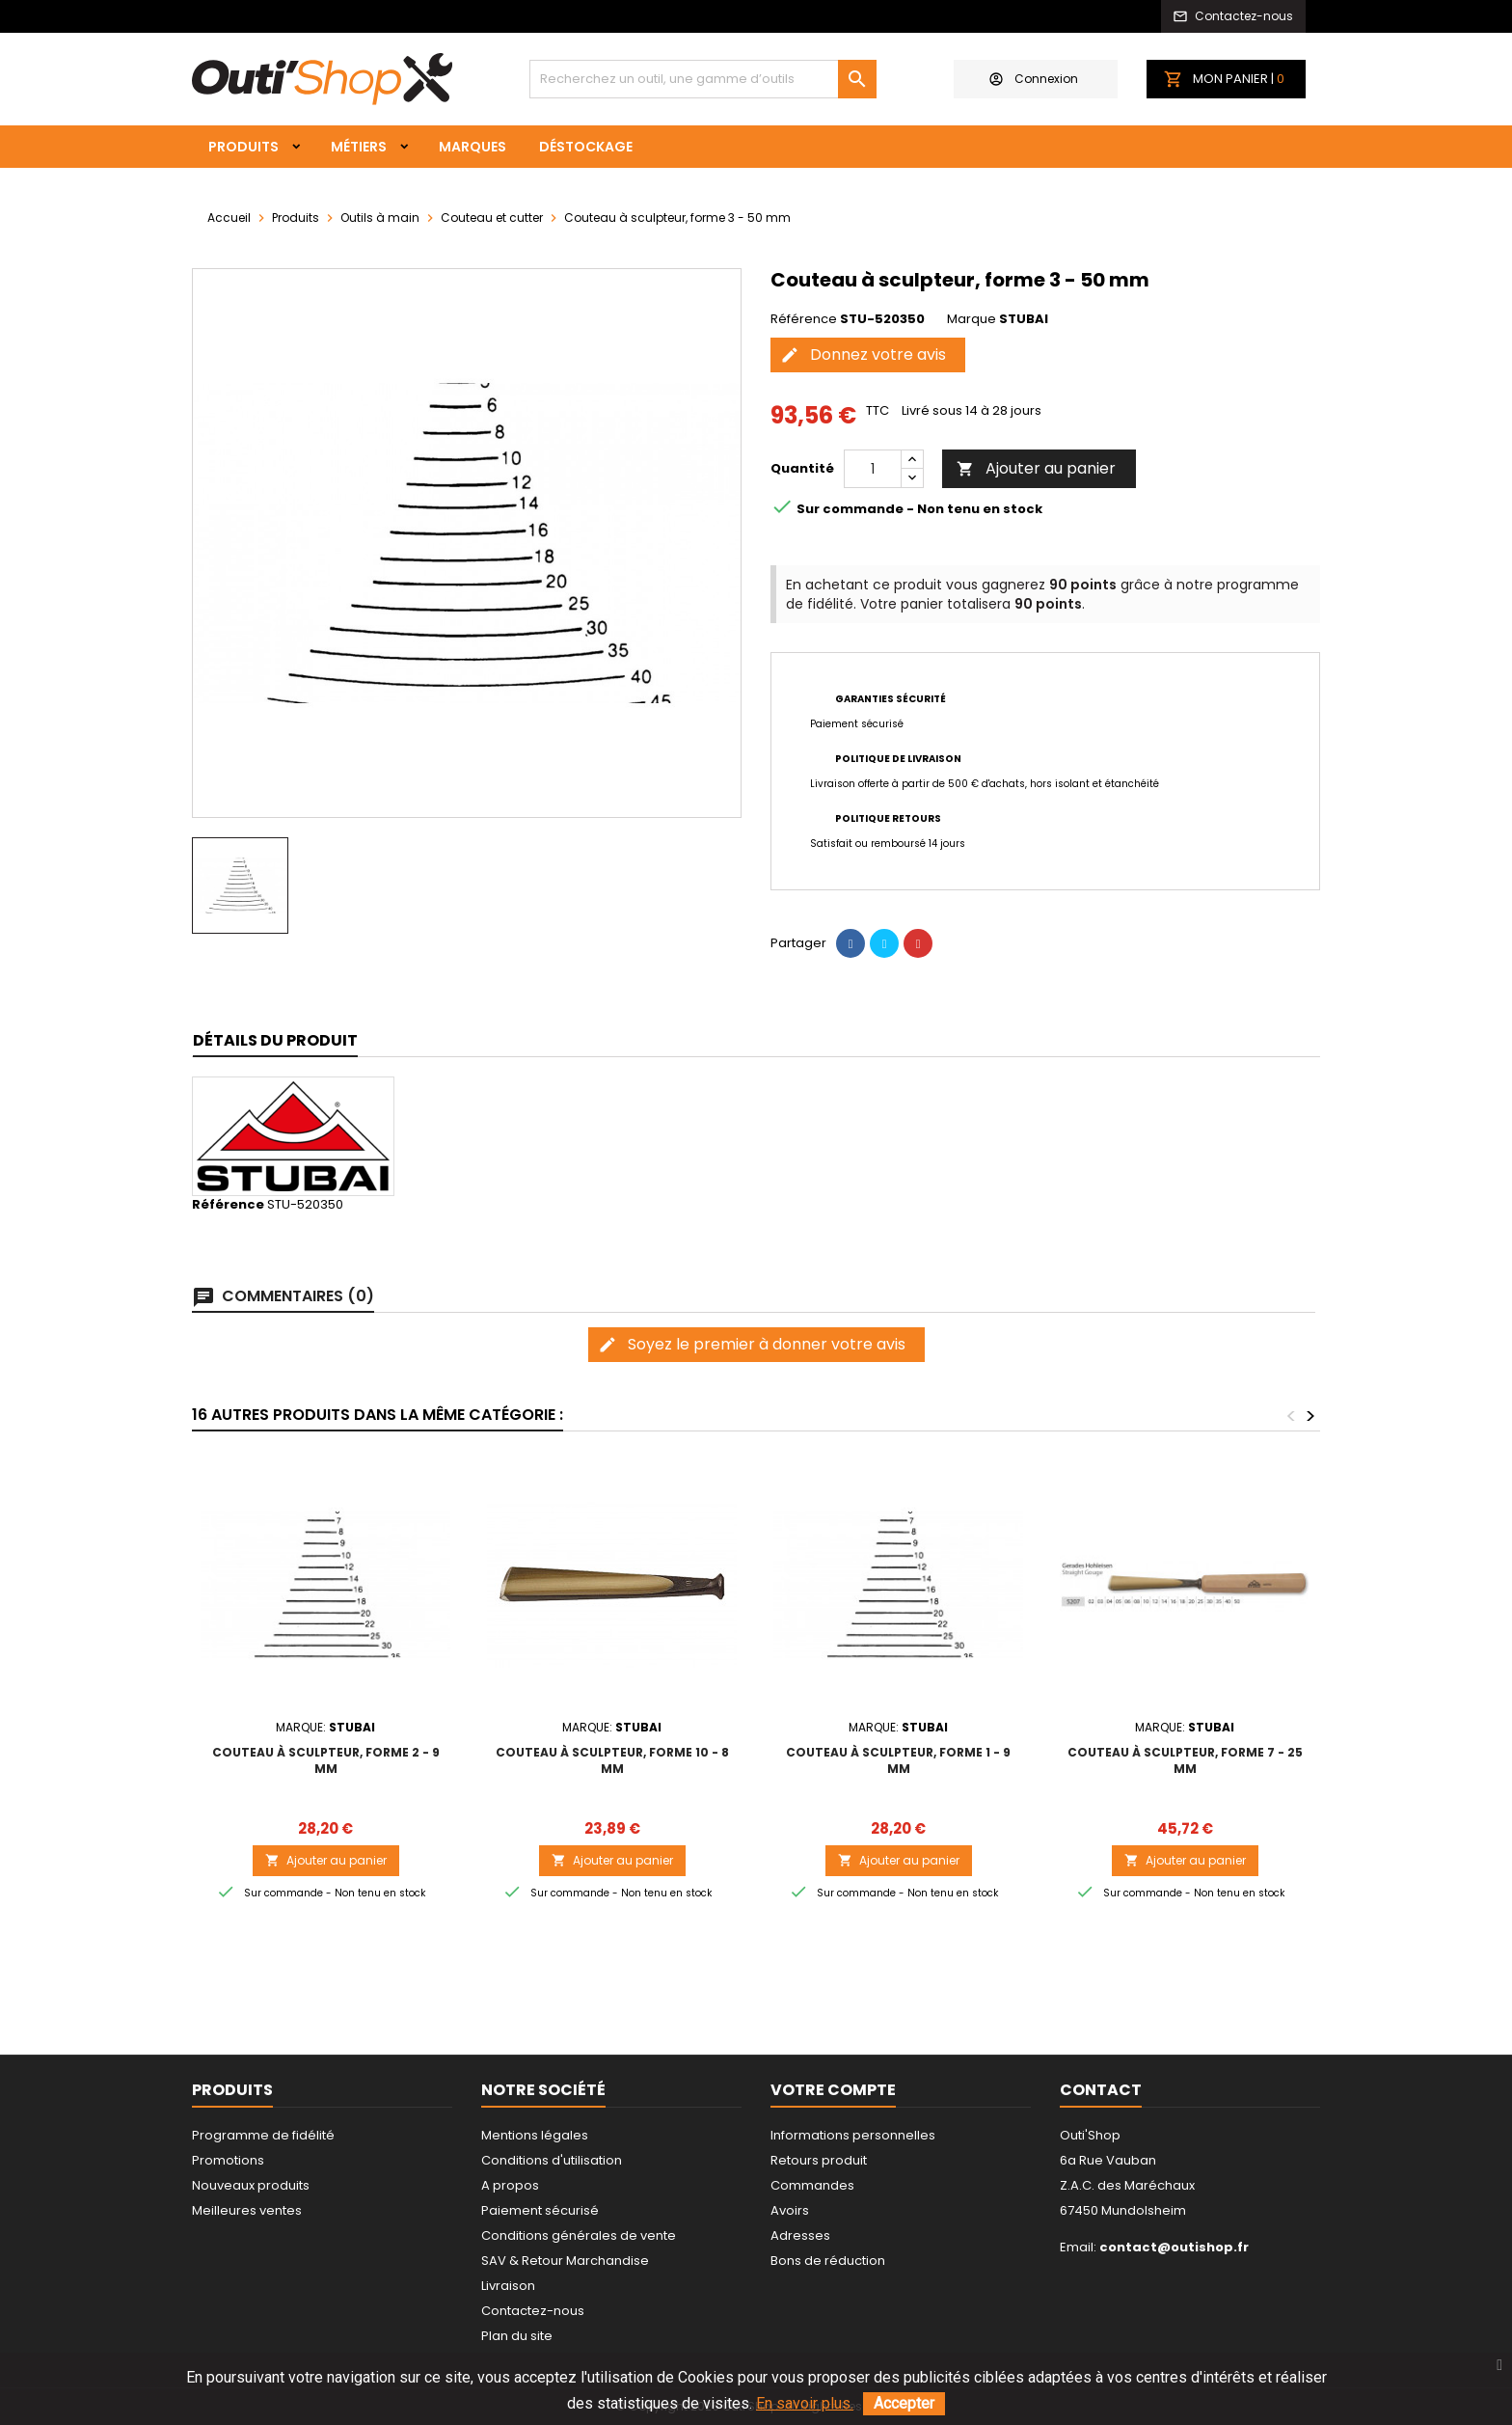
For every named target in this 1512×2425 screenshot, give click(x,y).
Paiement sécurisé (540, 2210)
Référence (803, 319)
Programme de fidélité (263, 2135)
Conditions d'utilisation (551, 2160)
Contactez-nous (532, 2311)
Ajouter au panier (1036, 468)
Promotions (228, 2160)
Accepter (904, 2403)
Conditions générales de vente (578, 2235)
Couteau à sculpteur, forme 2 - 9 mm (326, 1760)
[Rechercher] (703, 79)
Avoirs (789, 2210)
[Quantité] (873, 469)
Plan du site (517, 2336)
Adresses (800, 2235)
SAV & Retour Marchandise (565, 2260)
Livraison (508, 2285)
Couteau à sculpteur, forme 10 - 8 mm (612, 1760)
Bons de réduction (827, 2260)
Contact (1101, 2090)
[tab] (275, 1041)
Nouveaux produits (251, 2185)
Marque (971, 319)
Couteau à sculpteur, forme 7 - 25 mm (1185, 1760)
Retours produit (818, 2160)
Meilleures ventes (247, 2210)
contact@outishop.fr (1174, 2247)
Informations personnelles (852, 2135)
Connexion (1033, 78)
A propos (510, 2185)
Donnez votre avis (863, 354)
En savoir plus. (804, 2403)
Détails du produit (275, 1040)
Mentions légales (534, 2135)
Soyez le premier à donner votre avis (751, 1344)
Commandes (812, 2185)
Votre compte (833, 2090)
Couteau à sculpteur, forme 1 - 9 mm (898, 1760)
